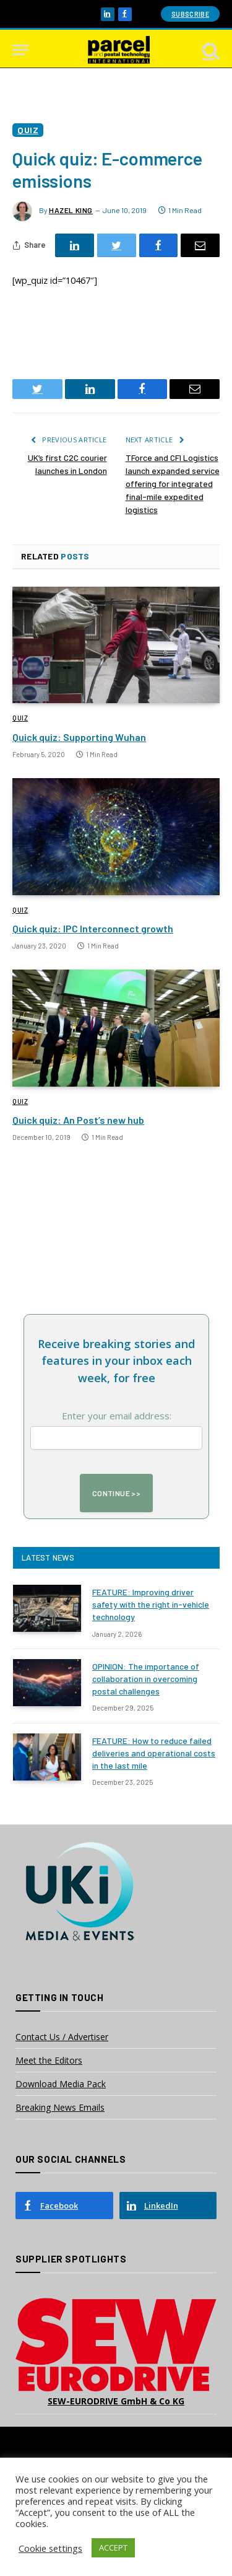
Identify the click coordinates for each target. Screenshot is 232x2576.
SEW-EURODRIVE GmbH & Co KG (116, 2401)
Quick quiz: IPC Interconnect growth (92, 928)
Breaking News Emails (60, 2107)
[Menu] (20, 50)
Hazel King (71, 210)
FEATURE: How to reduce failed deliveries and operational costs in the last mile (153, 1753)
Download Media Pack (60, 2084)
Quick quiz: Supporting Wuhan (79, 737)
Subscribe (190, 14)
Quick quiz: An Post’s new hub (78, 1120)
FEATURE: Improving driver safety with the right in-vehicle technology (150, 1604)
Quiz (27, 130)
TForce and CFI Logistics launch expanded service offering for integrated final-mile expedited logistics (173, 483)
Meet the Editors (48, 2060)
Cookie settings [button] (50, 2548)
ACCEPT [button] (113, 2547)
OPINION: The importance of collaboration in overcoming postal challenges (145, 1678)
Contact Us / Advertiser (61, 2037)
